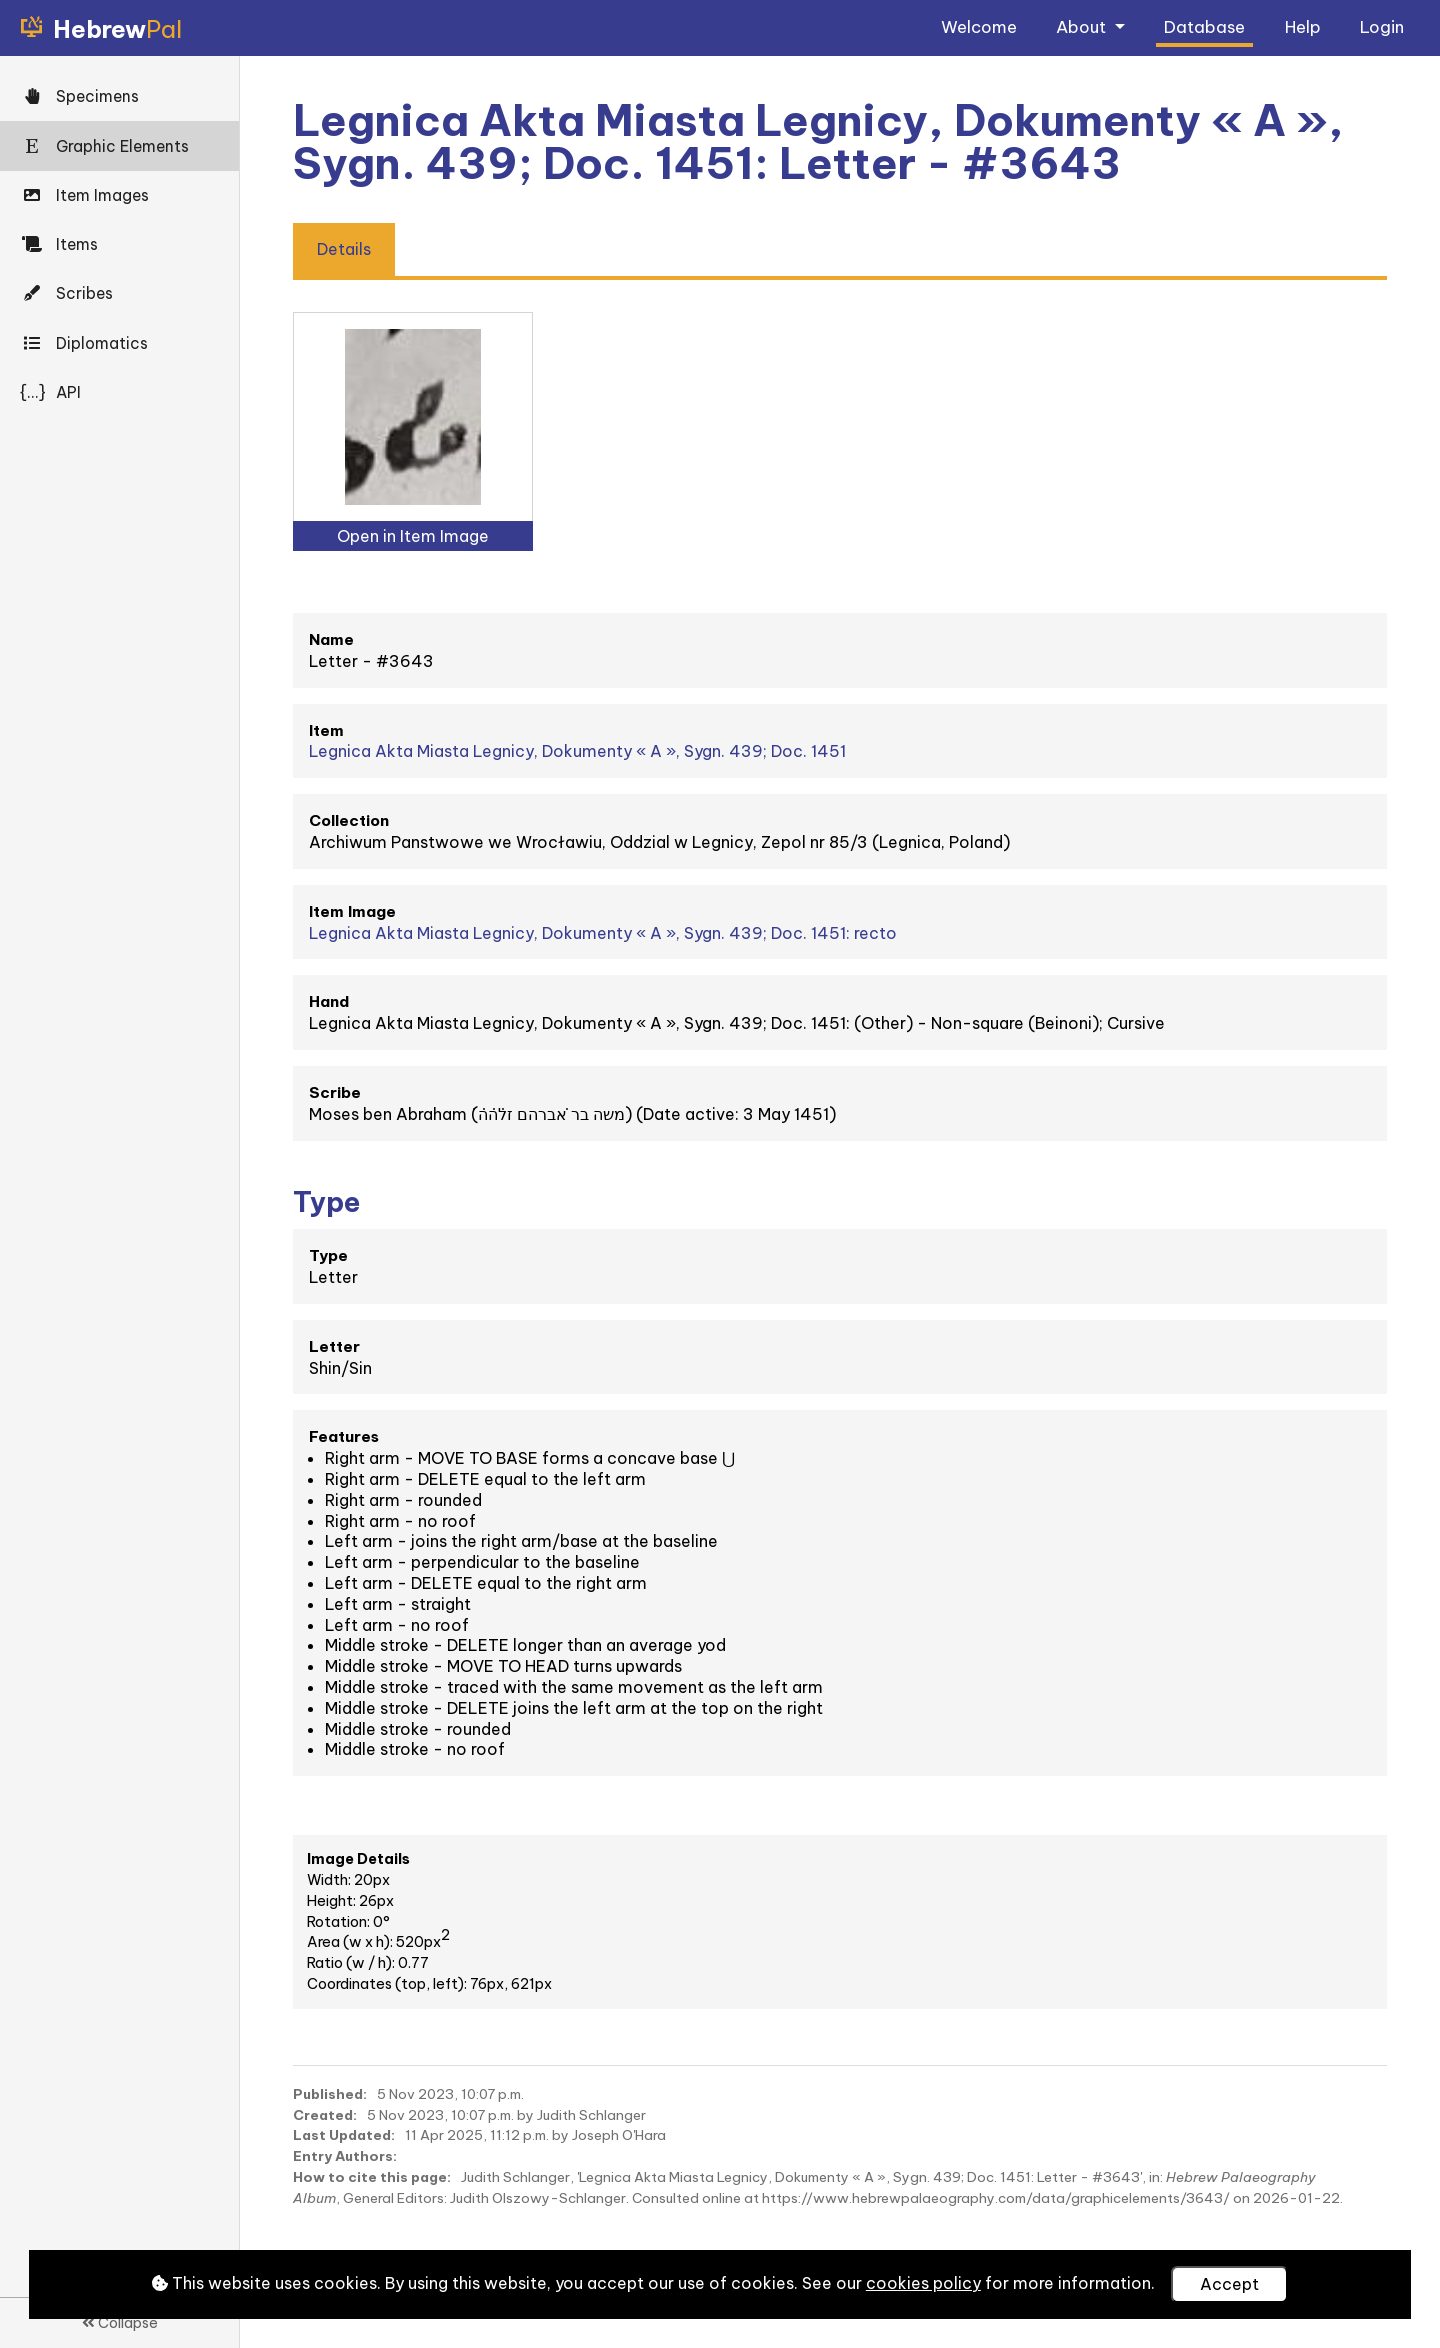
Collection (349, 820)
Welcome (979, 26)
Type (328, 1255)
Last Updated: (344, 2135)
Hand (329, 1001)
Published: (330, 2094)
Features (344, 1436)
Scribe (335, 1092)
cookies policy (923, 2283)
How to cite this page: (372, 2177)
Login (1382, 26)
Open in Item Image (413, 536)
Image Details (358, 1859)
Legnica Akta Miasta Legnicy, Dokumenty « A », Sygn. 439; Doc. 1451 (577, 751)
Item (326, 730)
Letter (334, 1346)
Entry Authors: (345, 2156)
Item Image (352, 911)
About (1083, 26)
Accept (1229, 2284)
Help (1303, 26)
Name (331, 639)
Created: (325, 2115)
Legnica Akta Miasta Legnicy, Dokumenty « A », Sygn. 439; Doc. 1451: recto (603, 933)
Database (1204, 26)
